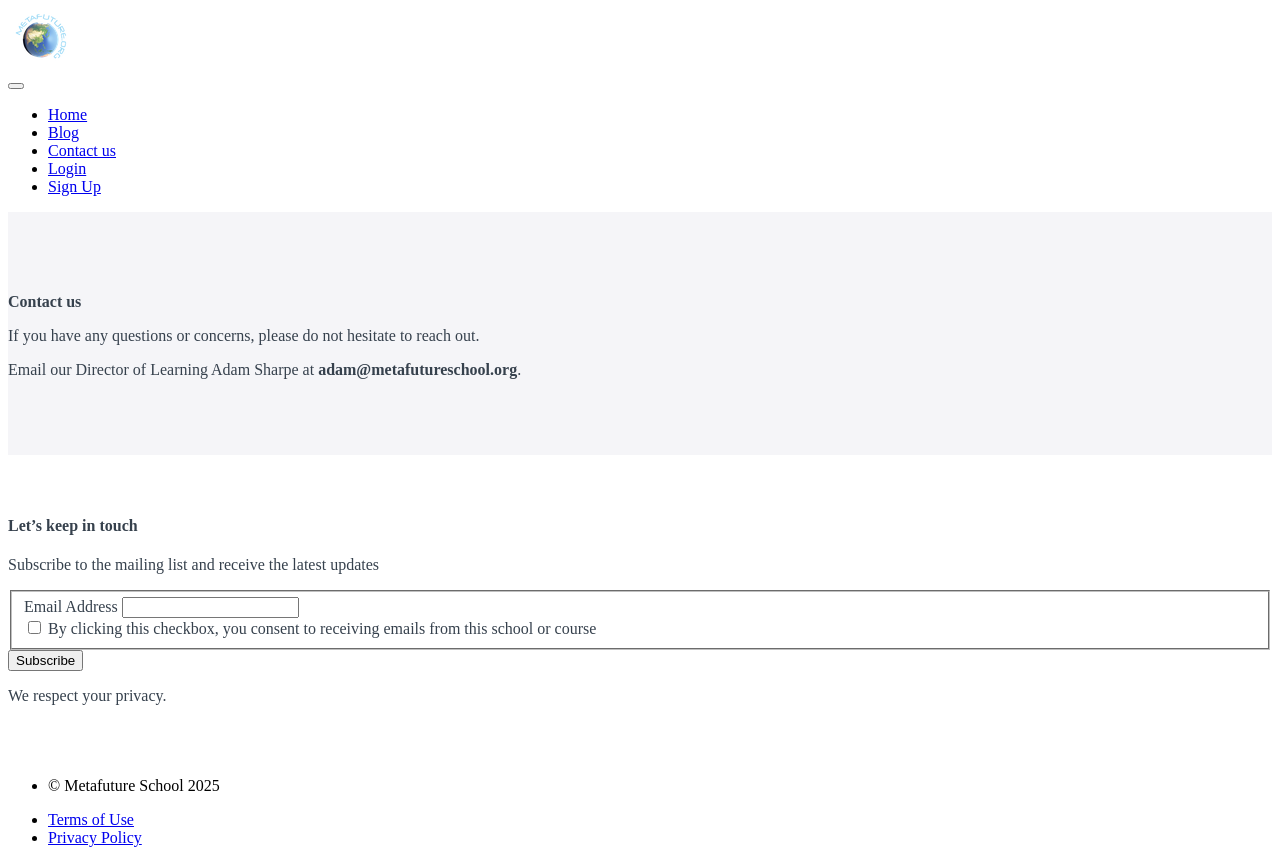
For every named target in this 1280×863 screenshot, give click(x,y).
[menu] (640, 151)
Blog (63, 132)
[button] (16, 86)
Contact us (82, 150)
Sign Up (74, 186)
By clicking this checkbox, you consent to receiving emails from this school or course (322, 628)
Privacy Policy (95, 837)
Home (67, 114)
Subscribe (45, 660)
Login (67, 168)
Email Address (71, 606)
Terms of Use (91, 819)
